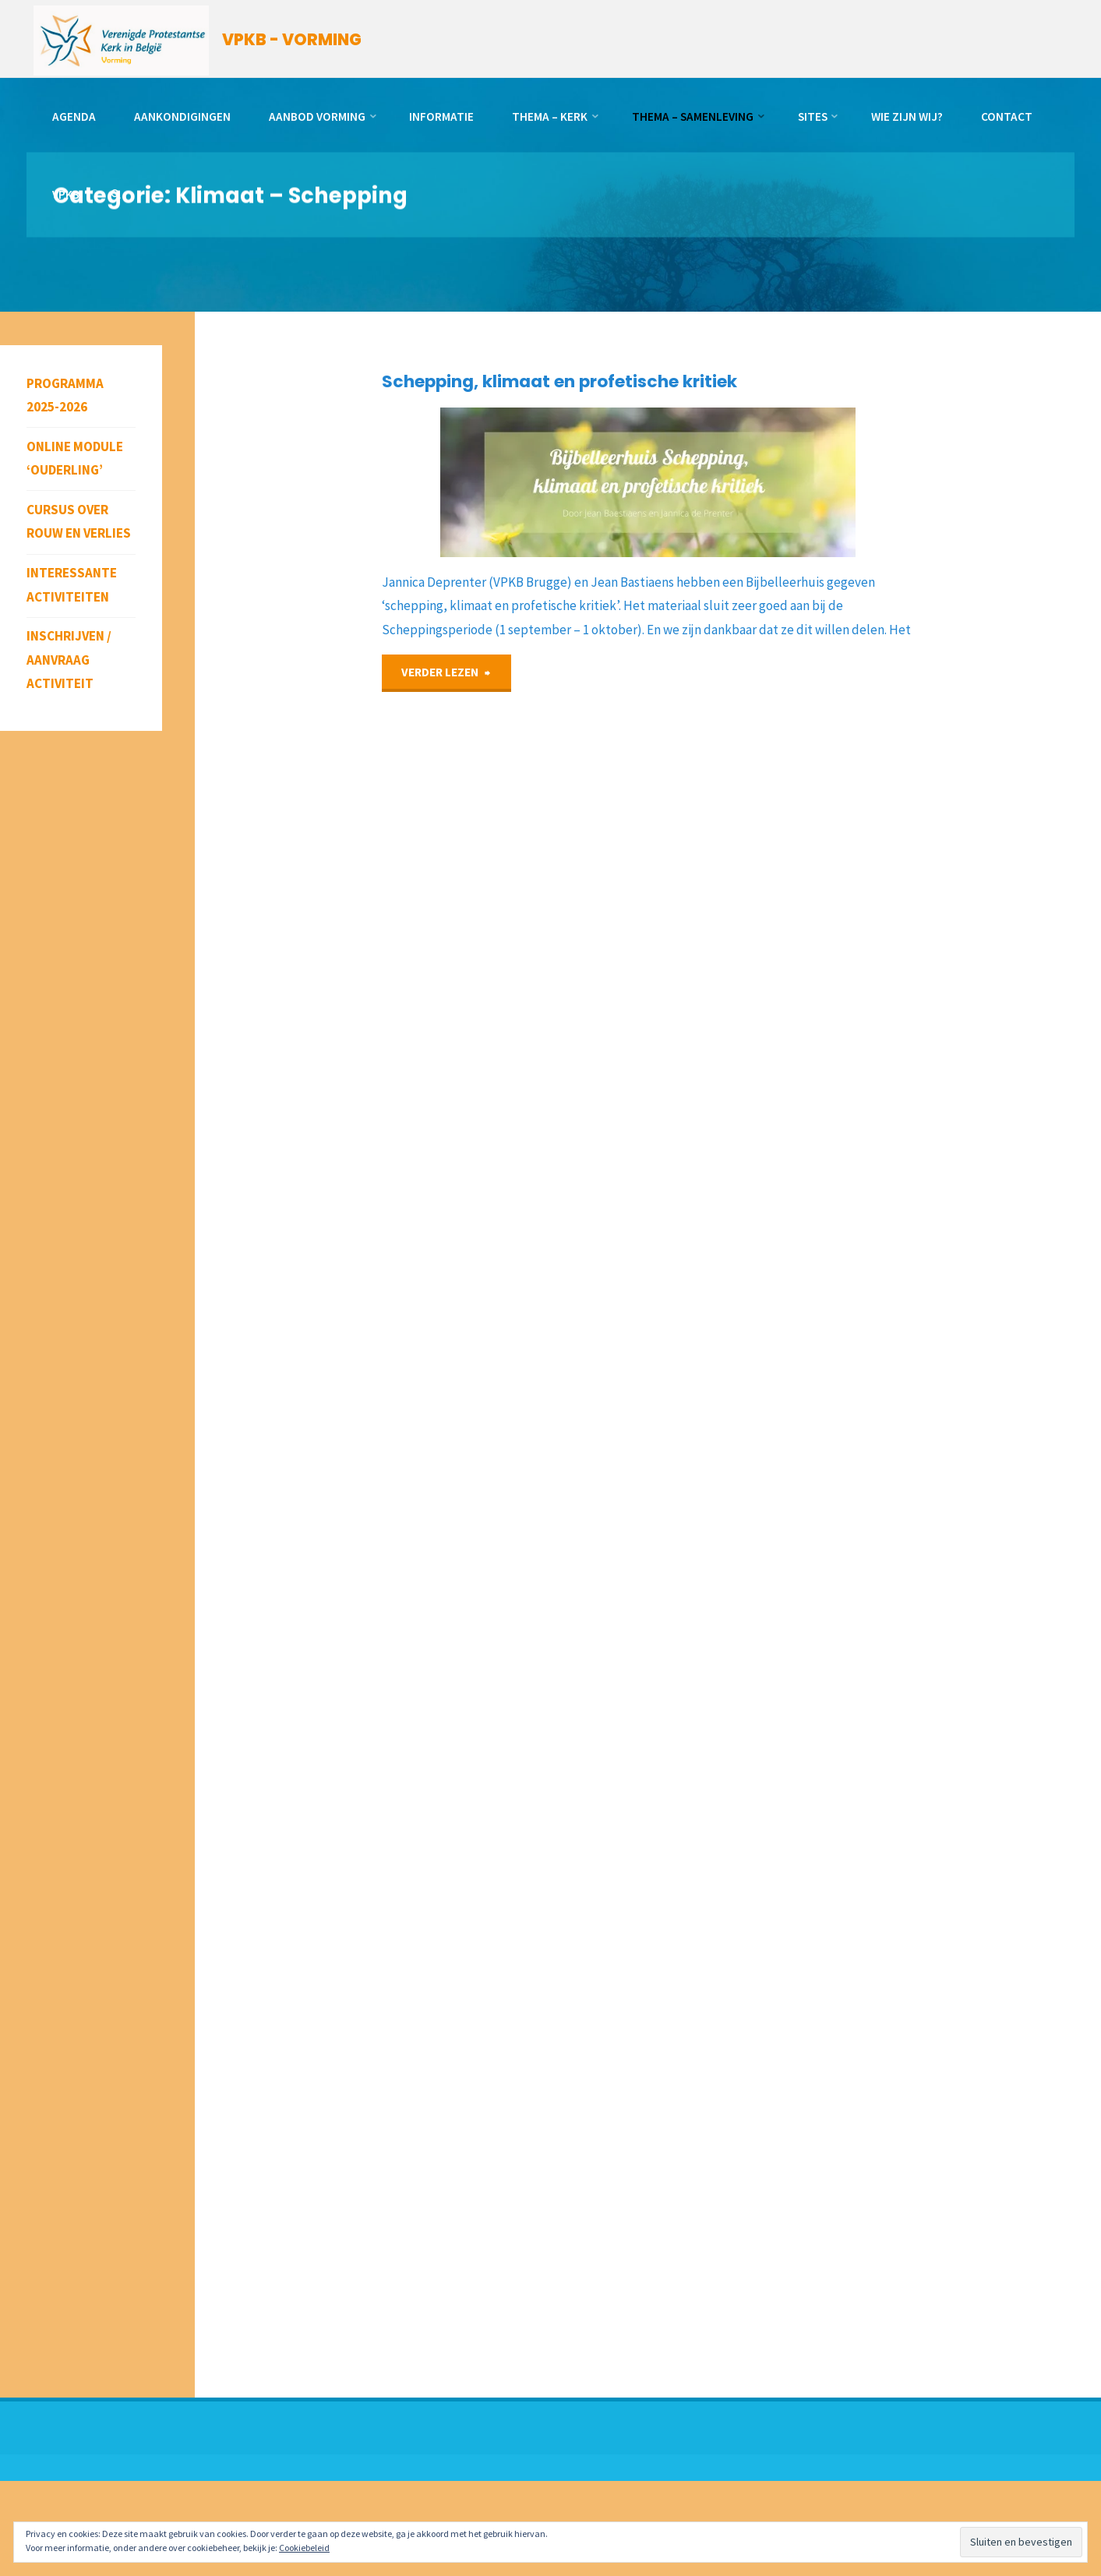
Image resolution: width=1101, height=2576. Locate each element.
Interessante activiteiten (71, 584)
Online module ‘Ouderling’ (74, 458)
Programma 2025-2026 (65, 395)
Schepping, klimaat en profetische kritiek (559, 381)
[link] (116, 195)
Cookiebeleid (304, 2547)
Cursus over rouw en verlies (78, 521)
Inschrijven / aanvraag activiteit (68, 659)
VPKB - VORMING (292, 40)
